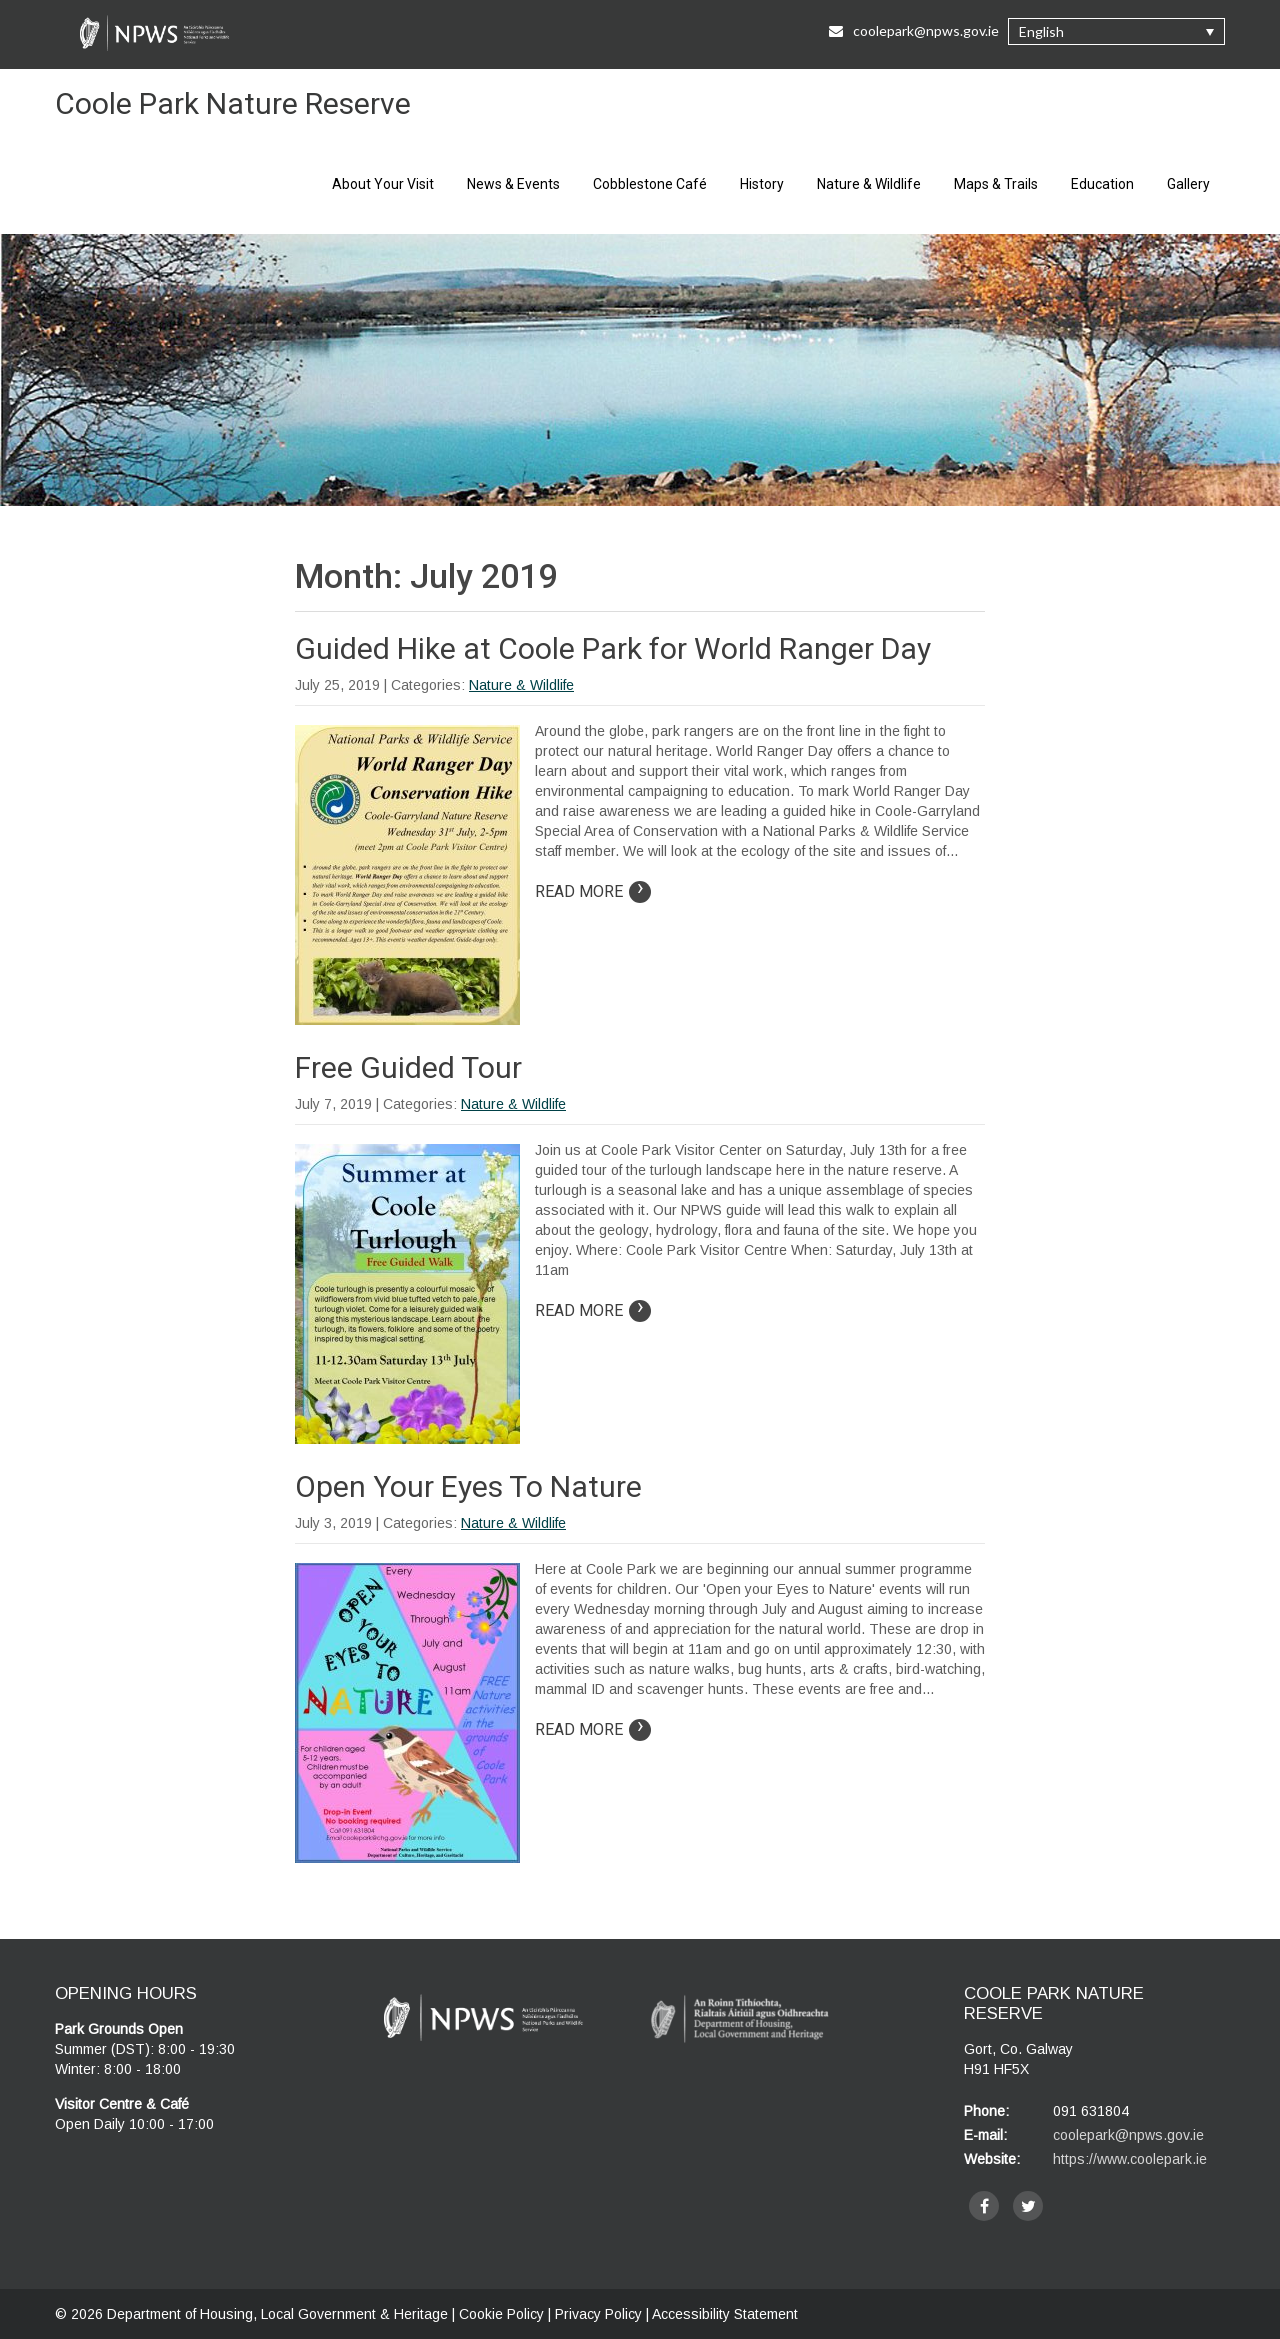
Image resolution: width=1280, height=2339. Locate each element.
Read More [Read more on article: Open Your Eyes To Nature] (593, 1729)
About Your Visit (383, 184)
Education (1102, 184)
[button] (1116, 31)
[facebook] (984, 2206)
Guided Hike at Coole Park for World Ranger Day (613, 648)
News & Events (513, 184)
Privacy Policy (598, 2314)
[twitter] (1028, 2206)
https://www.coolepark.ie (1130, 2159)
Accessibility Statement (725, 2314)
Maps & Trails (996, 184)
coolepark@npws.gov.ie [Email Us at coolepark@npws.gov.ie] (914, 30)
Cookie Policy (501, 2314)
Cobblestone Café (650, 184)
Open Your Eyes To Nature (468, 1486)
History (762, 184)
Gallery (1188, 184)
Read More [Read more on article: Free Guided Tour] (593, 1310)
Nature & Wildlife (869, 184)
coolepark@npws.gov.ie (1128, 2135)
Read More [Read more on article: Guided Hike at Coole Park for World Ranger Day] (593, 891)
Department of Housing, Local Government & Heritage (279, 2314)
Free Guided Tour (408, 1067)
